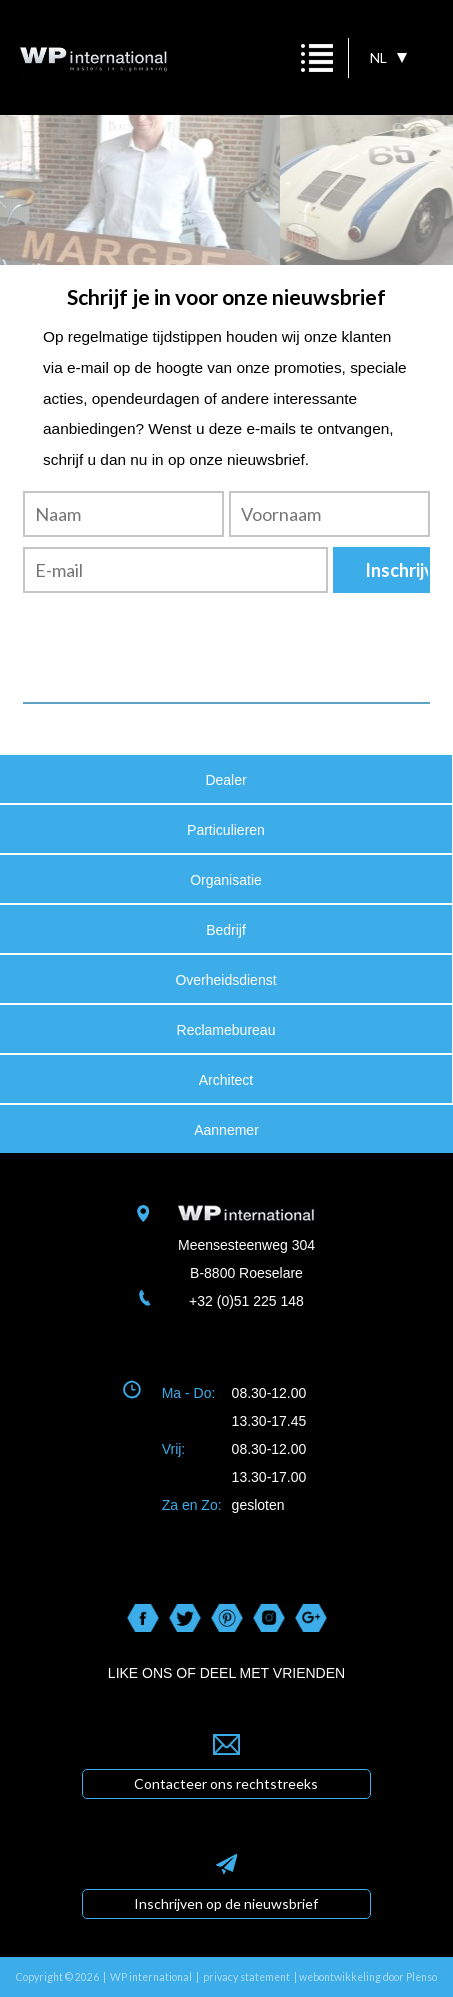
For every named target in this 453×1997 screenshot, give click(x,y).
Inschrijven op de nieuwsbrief (226, 1903)
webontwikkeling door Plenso (368, 1977)
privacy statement (246, 1977)
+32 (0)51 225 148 (246, 1301)
